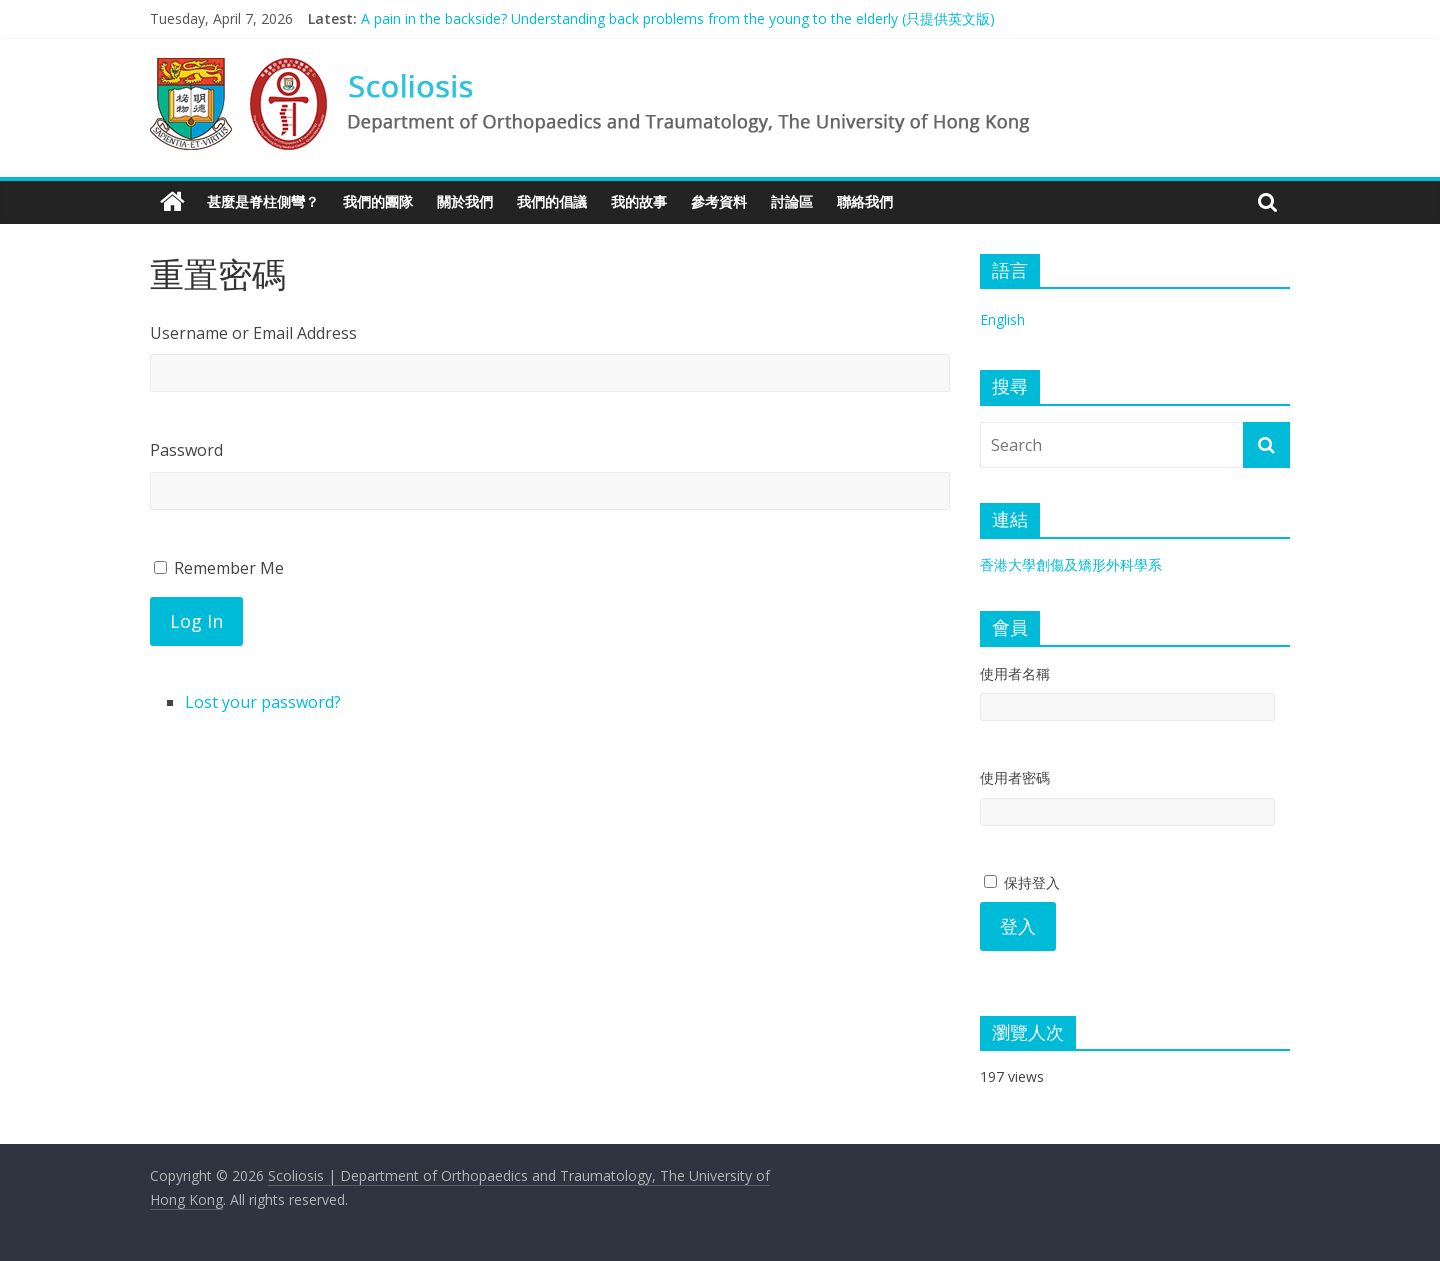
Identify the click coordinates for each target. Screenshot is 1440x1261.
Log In (196, 621)
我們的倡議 (552, 201)
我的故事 (639, 201)
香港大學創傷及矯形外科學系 (1071, 564)
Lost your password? (263, 702)
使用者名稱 (1015, 673)
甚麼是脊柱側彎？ (263, 201)
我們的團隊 (378, 201)
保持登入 (1022, 882)
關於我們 (465, 201)
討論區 (792, 201)
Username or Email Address (253, 333)
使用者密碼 (1015, 777)
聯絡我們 (865, 201)
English (1002, 319)
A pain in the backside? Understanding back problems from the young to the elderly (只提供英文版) (678, 18)
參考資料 (719, 201)
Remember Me (229, 568)
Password (186, 450)
